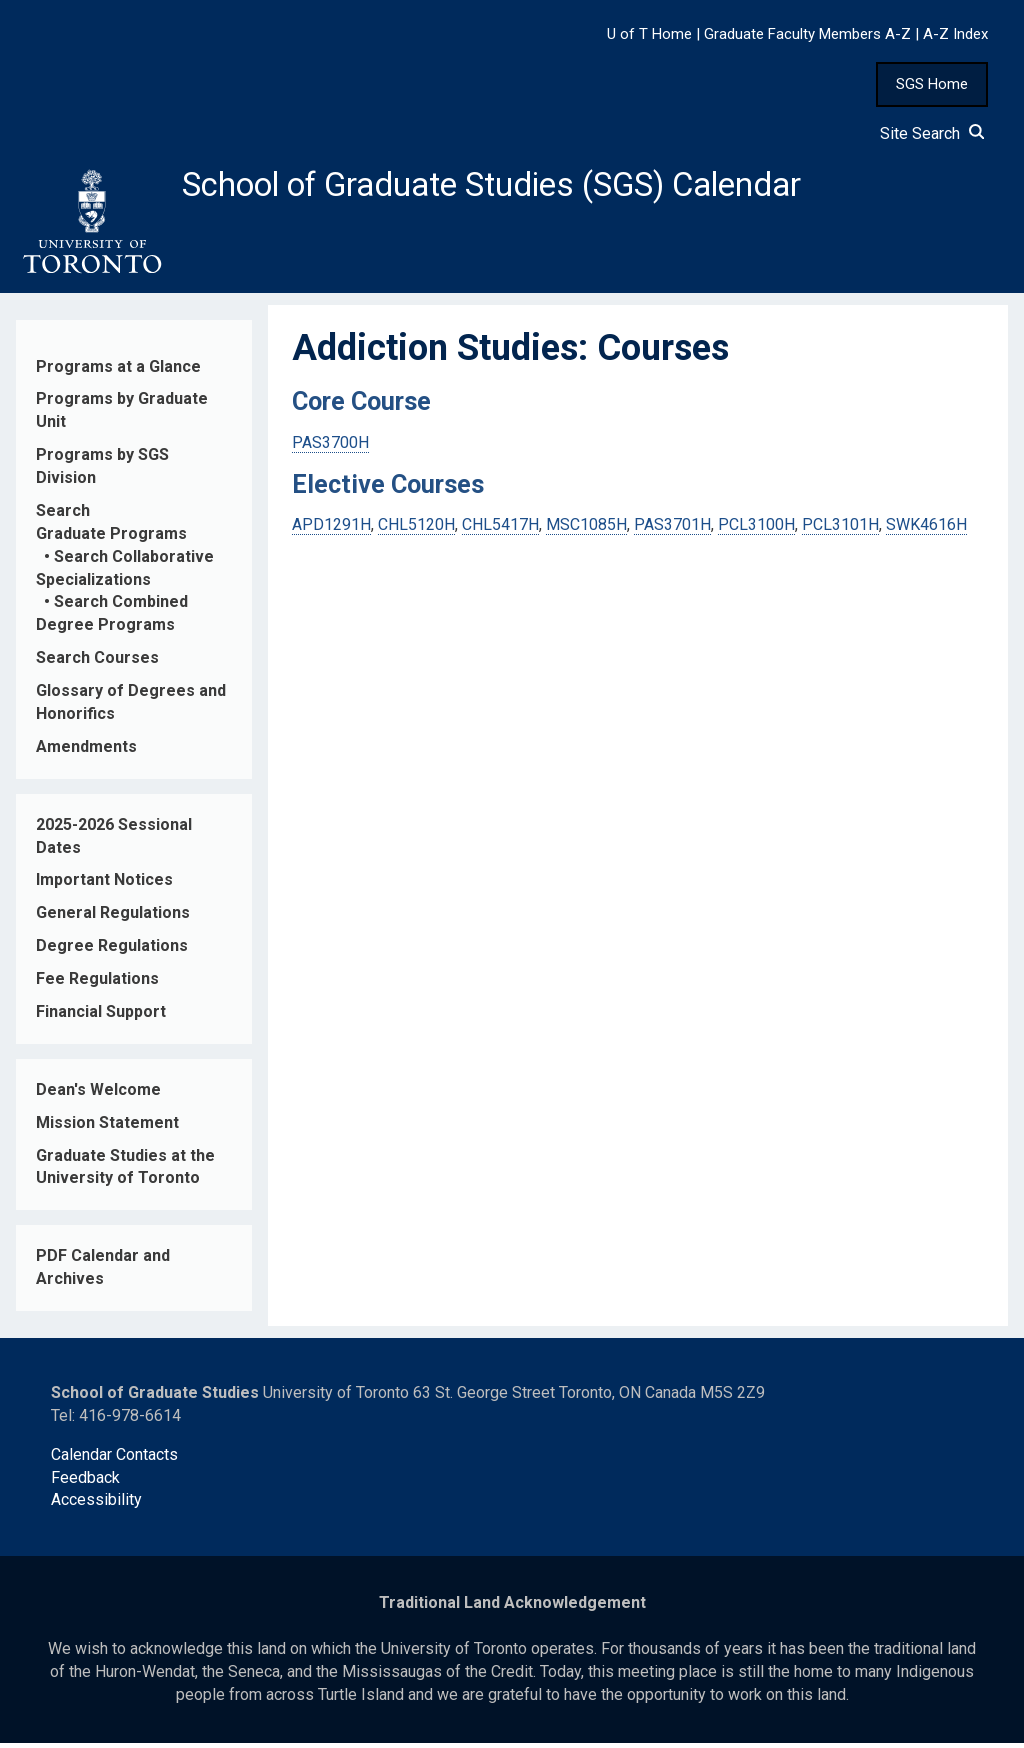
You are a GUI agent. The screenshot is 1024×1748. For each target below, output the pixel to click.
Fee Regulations (97, 984)
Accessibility (96, 1505)
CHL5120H (416, 530)
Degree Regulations (112, 951)
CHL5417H (500, 530)
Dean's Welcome (98, 1095)
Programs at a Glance (118, 371)
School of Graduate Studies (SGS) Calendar (527, 187)
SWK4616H (926, 530)
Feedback (85, 1482)
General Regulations (113, 918)
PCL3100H (756, 530)
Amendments (86, 752)
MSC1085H (586, 530)
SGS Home (932, 84)
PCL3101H (840, 530)
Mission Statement (107, 1127)
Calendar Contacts (114, 1459)
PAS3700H (330, 447)
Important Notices (104, 885)
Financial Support (101, 1017)
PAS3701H (672, 530)
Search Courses (97, 663)
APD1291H (331, 530)
